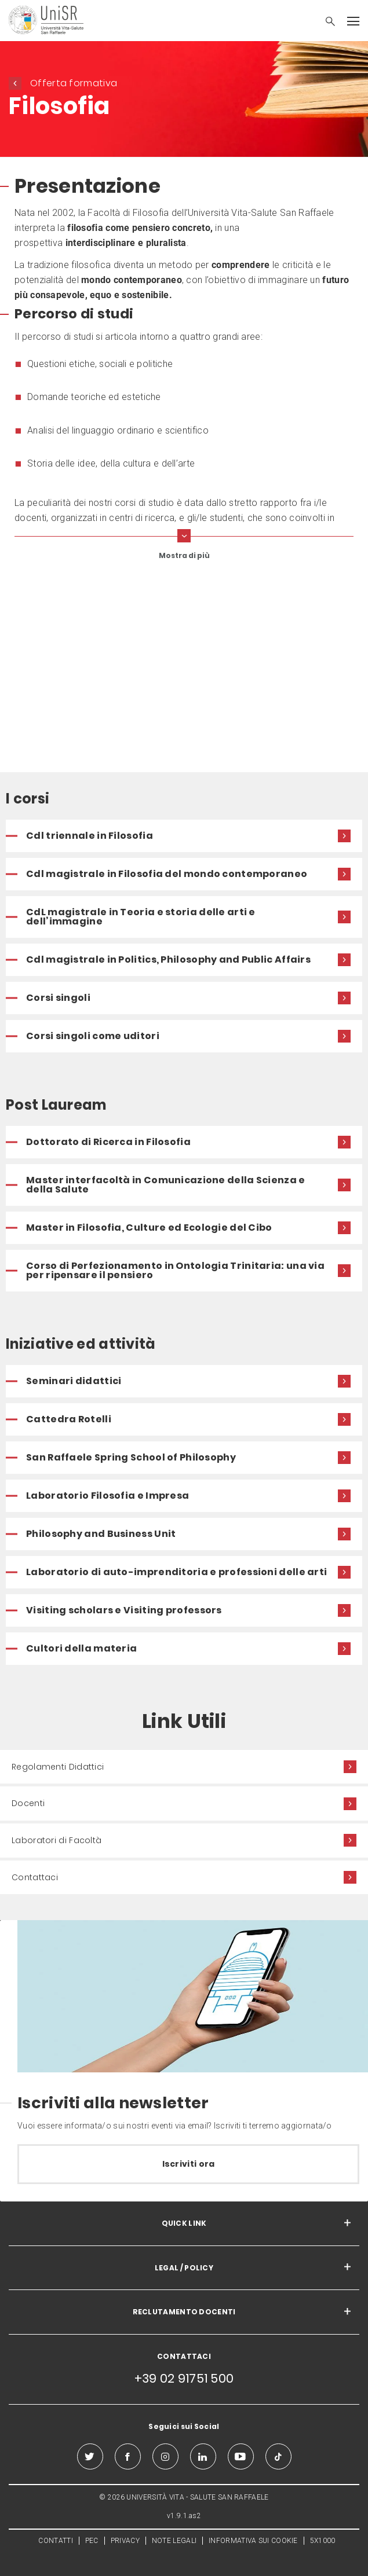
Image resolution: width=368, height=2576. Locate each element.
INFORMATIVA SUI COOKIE (253, 2541)
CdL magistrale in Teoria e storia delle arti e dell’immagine (141, 916)
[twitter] (90, 2456)
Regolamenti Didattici (58, 1767)
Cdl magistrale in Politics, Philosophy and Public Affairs (168, 959)
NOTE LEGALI (174, 2541)
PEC (92, 2541)
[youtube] (241, 2456)
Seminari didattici (73, 1381)
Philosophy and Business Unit (101, 1533)
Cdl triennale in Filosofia (89, 835)
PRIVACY (125, 2541)
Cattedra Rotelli (68, 1419)
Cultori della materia (81, 1648)
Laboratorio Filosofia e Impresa (107, 1495)
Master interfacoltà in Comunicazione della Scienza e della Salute (165, 1184)
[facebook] (128, 2456)
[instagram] (165, 2456)
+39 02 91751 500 (184, 2378)
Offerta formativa (73, 83)
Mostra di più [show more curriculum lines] (184, 555)
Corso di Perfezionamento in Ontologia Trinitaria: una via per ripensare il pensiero (175, 1270)
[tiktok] (278, 2456)
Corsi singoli (58, 997)
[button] (324, 22)
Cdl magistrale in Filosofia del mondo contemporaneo (166, 873)
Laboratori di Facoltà (56, 1840)
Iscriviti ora (188, 2164)
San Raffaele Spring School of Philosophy (131, 1457)
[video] (184, 669)
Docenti (28, 1803)
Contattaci (35, 1877)
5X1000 (323, 2541)
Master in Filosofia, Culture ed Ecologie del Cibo (149, 1227)
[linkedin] (203, 2456)
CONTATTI (55, 2541)
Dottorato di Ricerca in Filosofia (108, 1141)
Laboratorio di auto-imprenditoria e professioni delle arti (176, 1572)
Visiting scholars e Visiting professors (124, 1610)
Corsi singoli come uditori (92, 1036)
